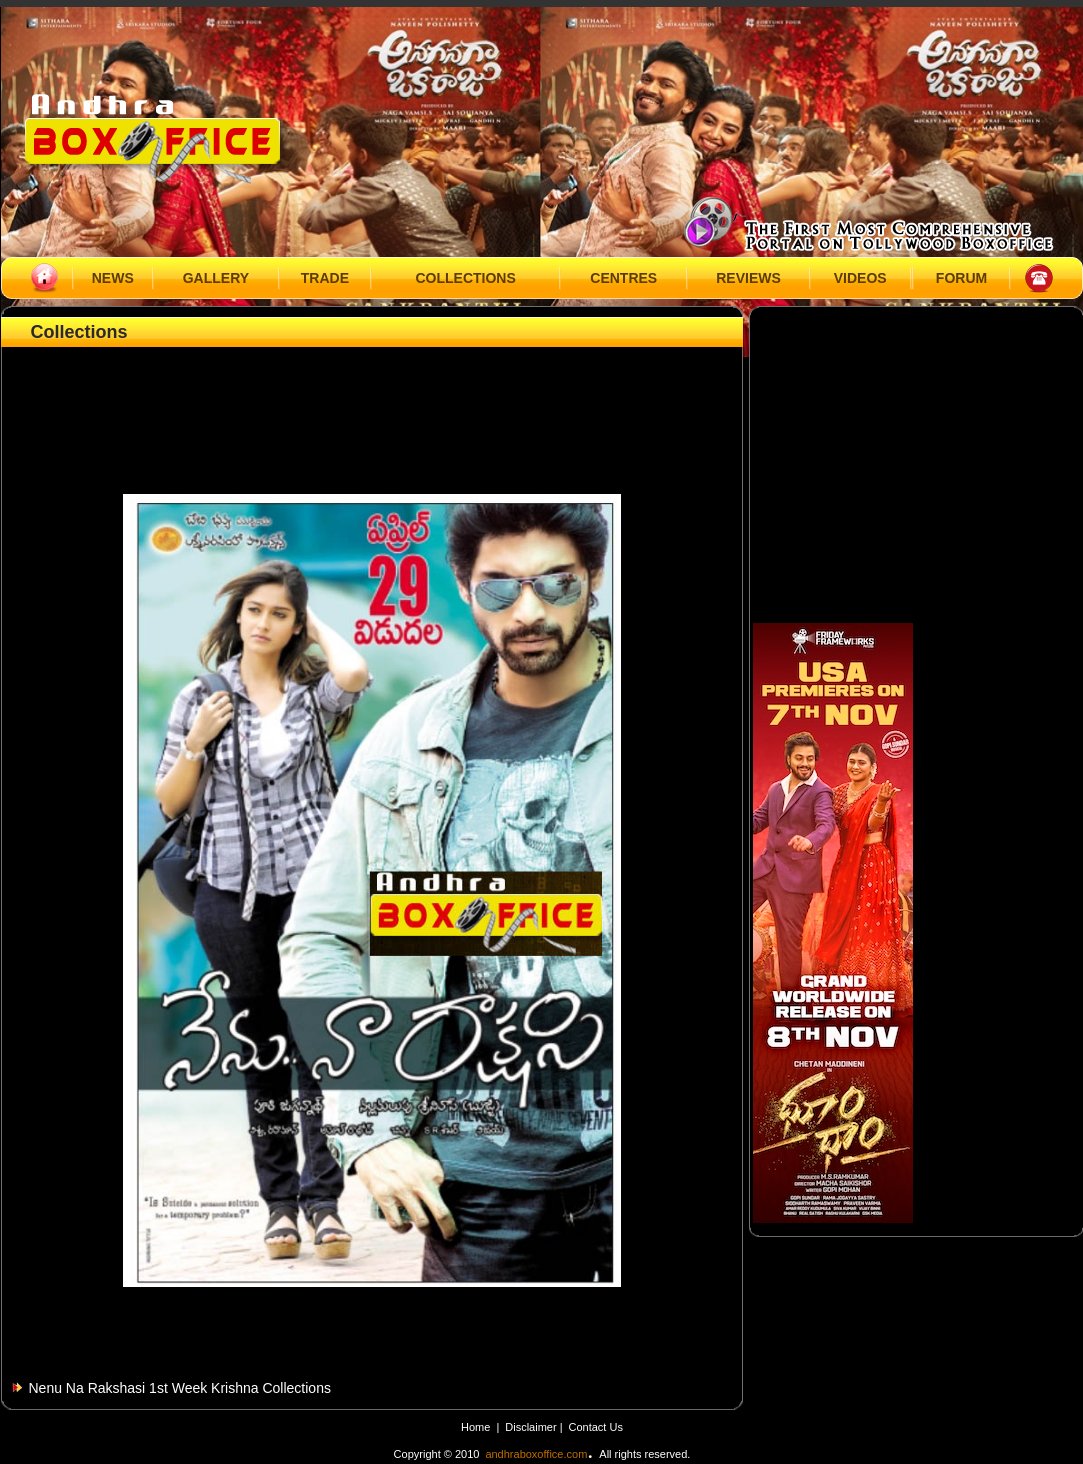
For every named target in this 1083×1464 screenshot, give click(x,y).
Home (475, 1427)
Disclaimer (532, 1427)
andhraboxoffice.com (536, 1454)
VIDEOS (860, 278)
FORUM (961, 278)
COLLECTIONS (465, 278)
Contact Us (596, 1427)
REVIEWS (748, 278)
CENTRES (623, 278)
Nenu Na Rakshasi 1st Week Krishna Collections (180, 1388)
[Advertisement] (372, 397)
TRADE (325, 278)
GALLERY (216, 278)
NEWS (113, 278)
